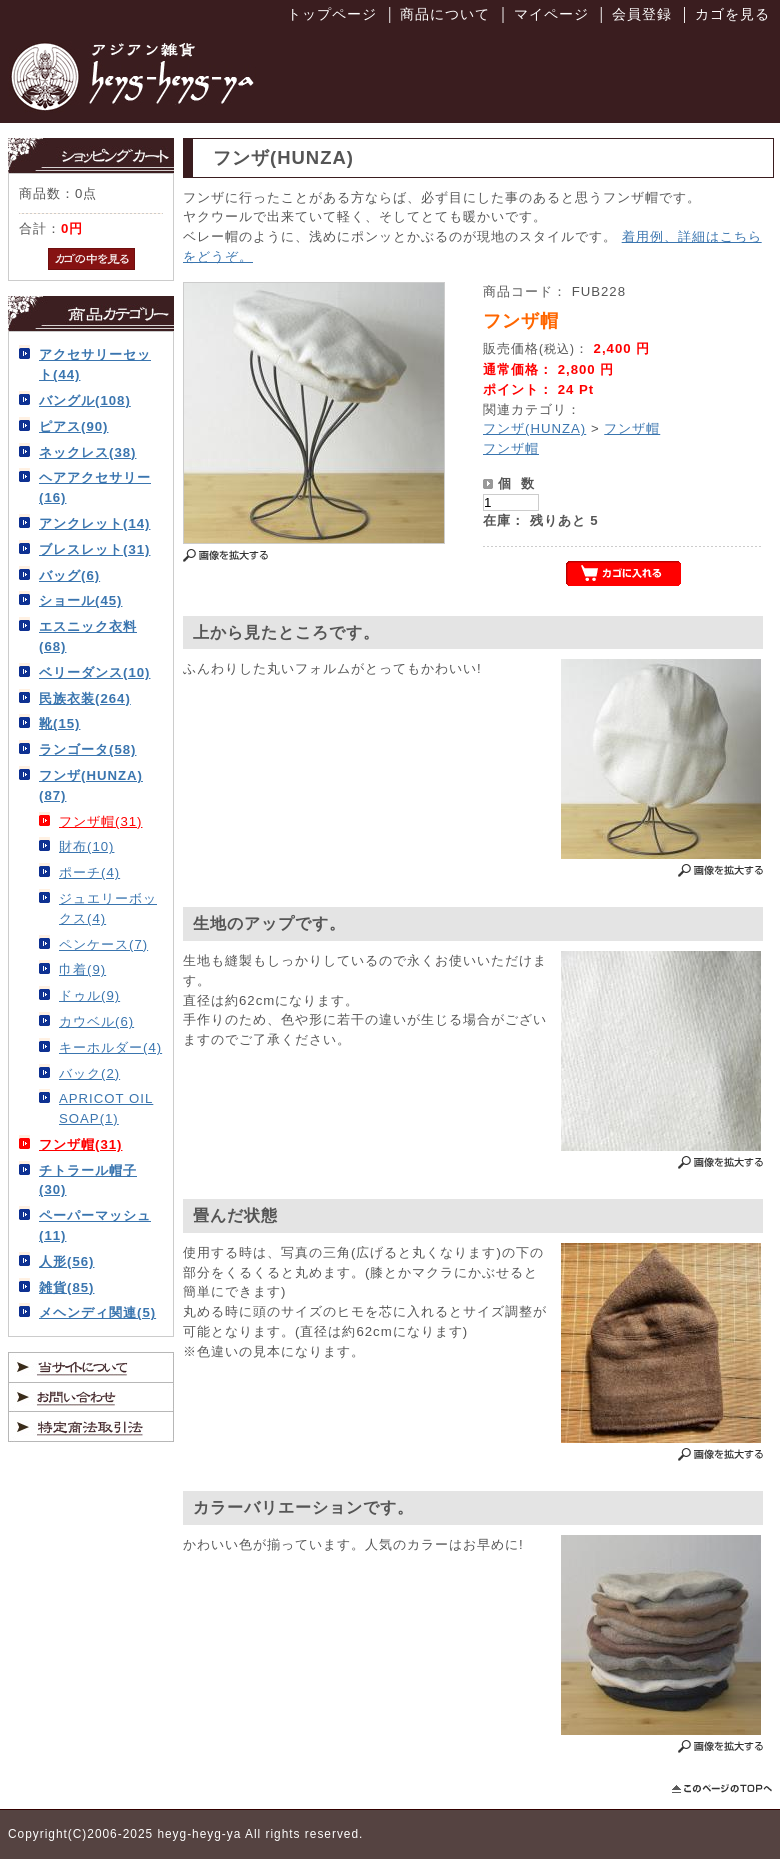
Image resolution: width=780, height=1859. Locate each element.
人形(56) (66, 1261)
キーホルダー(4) (110, 1047)
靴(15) (59, 723)
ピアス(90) (73, 426)
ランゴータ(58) (87, 749)
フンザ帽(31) (100, 821)
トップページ (332, 14)
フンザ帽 (632, 428)
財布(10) (86, 846)
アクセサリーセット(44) (95, 364)
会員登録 (642, 14)
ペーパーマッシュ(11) (95, 1225)
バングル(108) (85, 400)
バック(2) (89, 1073)
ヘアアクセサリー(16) (95, 487)
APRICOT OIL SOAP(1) (106, 1108)
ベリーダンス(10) (94, 672)
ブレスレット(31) (94, 549)
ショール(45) (80, 600)
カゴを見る (732, 14)
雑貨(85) (66, 1287)
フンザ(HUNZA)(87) (91, 785)
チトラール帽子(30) (88, 1180)
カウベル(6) (96, 1021)
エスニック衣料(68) (88, 636)
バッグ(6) (69, 575)
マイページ (551, 14)
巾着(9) (82, 969)
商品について (445, 14)
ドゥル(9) (89, 995)
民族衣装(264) (85, 698)
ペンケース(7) (103, 944)
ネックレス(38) (87, 452)
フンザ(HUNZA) (534, 428)
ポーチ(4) (89, 872)
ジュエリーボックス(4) (108, 908)
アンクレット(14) (94, 523)
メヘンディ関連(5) (97, 1312)
